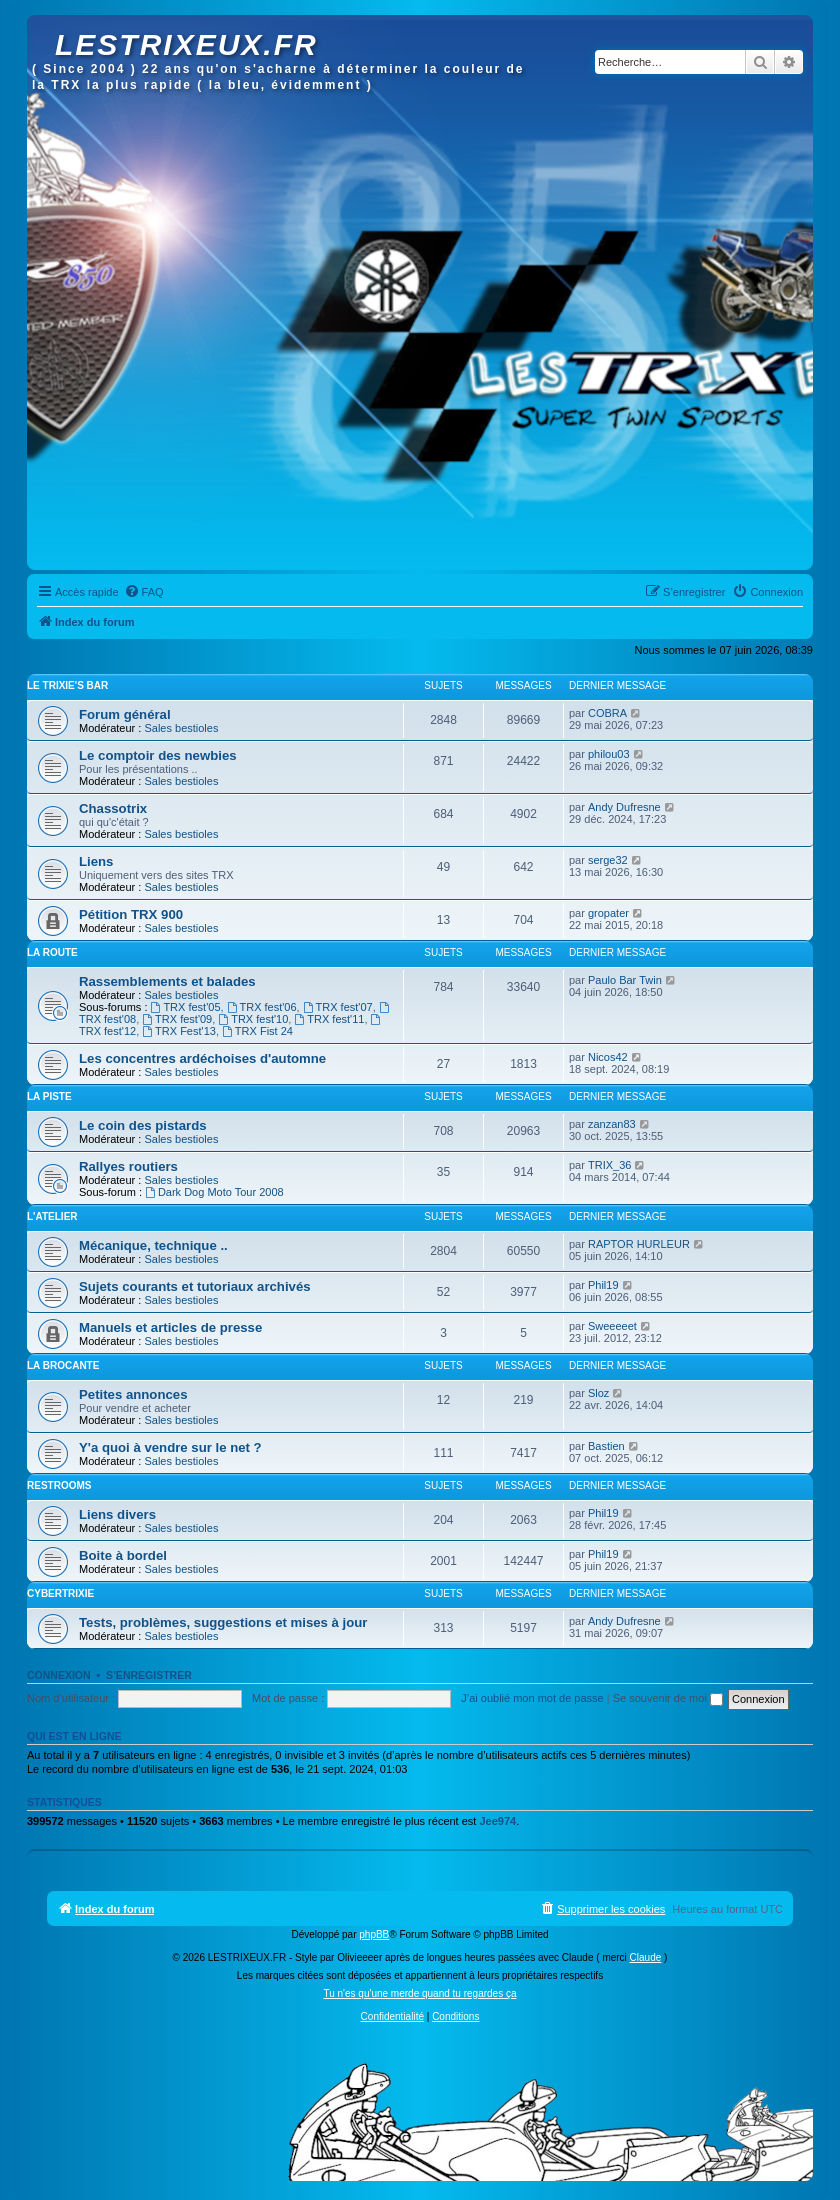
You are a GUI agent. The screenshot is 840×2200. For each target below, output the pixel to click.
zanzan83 (612, 1124)
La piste (49, 1096)
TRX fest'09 (177, 1019)
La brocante (63, 1365)
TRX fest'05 (186, 1007)
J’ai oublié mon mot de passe (532, 1698)
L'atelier (52, 1216)
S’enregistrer (149, 1675)
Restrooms (59, 1485)
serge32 (608, 860)
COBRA (607, 713)
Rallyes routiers (128, 1166)
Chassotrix (113, 808)
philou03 (609, 754)
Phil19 (603, 1285)
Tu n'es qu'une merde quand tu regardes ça (419, 1993)
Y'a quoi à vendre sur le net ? (170, 1447)
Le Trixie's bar (67, 685)
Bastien (606, 1446)
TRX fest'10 (253, 1019)
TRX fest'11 (329, 1019)
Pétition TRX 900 (131, 914)
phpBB (374, 1934)
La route (52, 952)
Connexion (59, 1675)
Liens (96, 861)
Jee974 (497, 1821)
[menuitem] (144, 592)
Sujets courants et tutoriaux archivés (195, 1286)
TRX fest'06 (262, 1007)
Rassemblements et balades (167, 981)
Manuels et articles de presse (170, 1327)
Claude (646, 1957)
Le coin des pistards (143, 1125)
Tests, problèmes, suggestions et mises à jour (223, 1622)
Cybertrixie (60, 1593)
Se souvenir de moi (668, 1698)
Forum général (125, 714)
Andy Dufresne (624, 807)
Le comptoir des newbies (158, 755)
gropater (608, 913)
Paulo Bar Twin (625, 980)
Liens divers (117, 1514)
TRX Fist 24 (257, 1031)
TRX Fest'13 (179, 1031)
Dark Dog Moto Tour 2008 (214, 1192)
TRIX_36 (609, 1165)
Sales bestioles (181, 728)
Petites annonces (133, 1394)
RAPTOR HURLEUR (639, 1244)
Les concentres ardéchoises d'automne (202, 1058)
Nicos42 (608, 1057)
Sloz (598, 1393)
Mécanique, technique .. (153, 1245)
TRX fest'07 (338, 1007)
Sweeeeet (612, 1326)
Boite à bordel (123, 1555)
